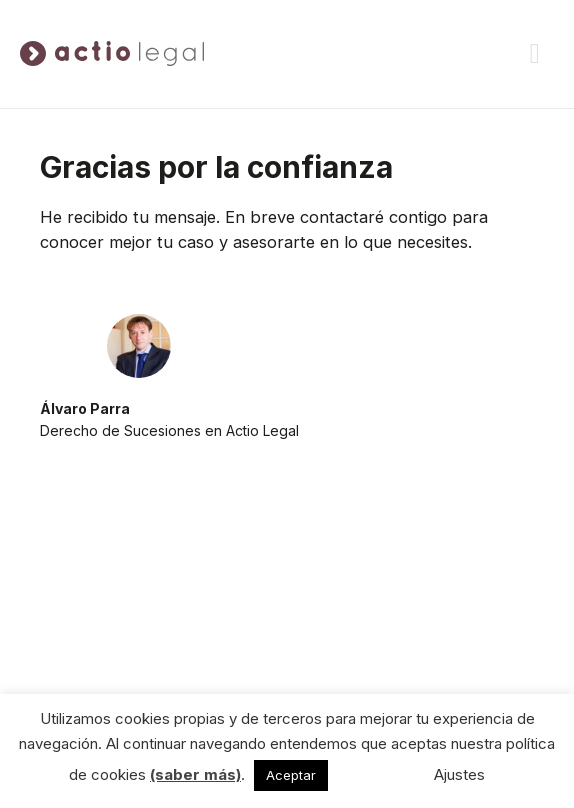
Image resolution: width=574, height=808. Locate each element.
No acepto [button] (373, 774)
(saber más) (195, 774)
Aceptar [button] (291, 775)
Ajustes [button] (459, 774)
